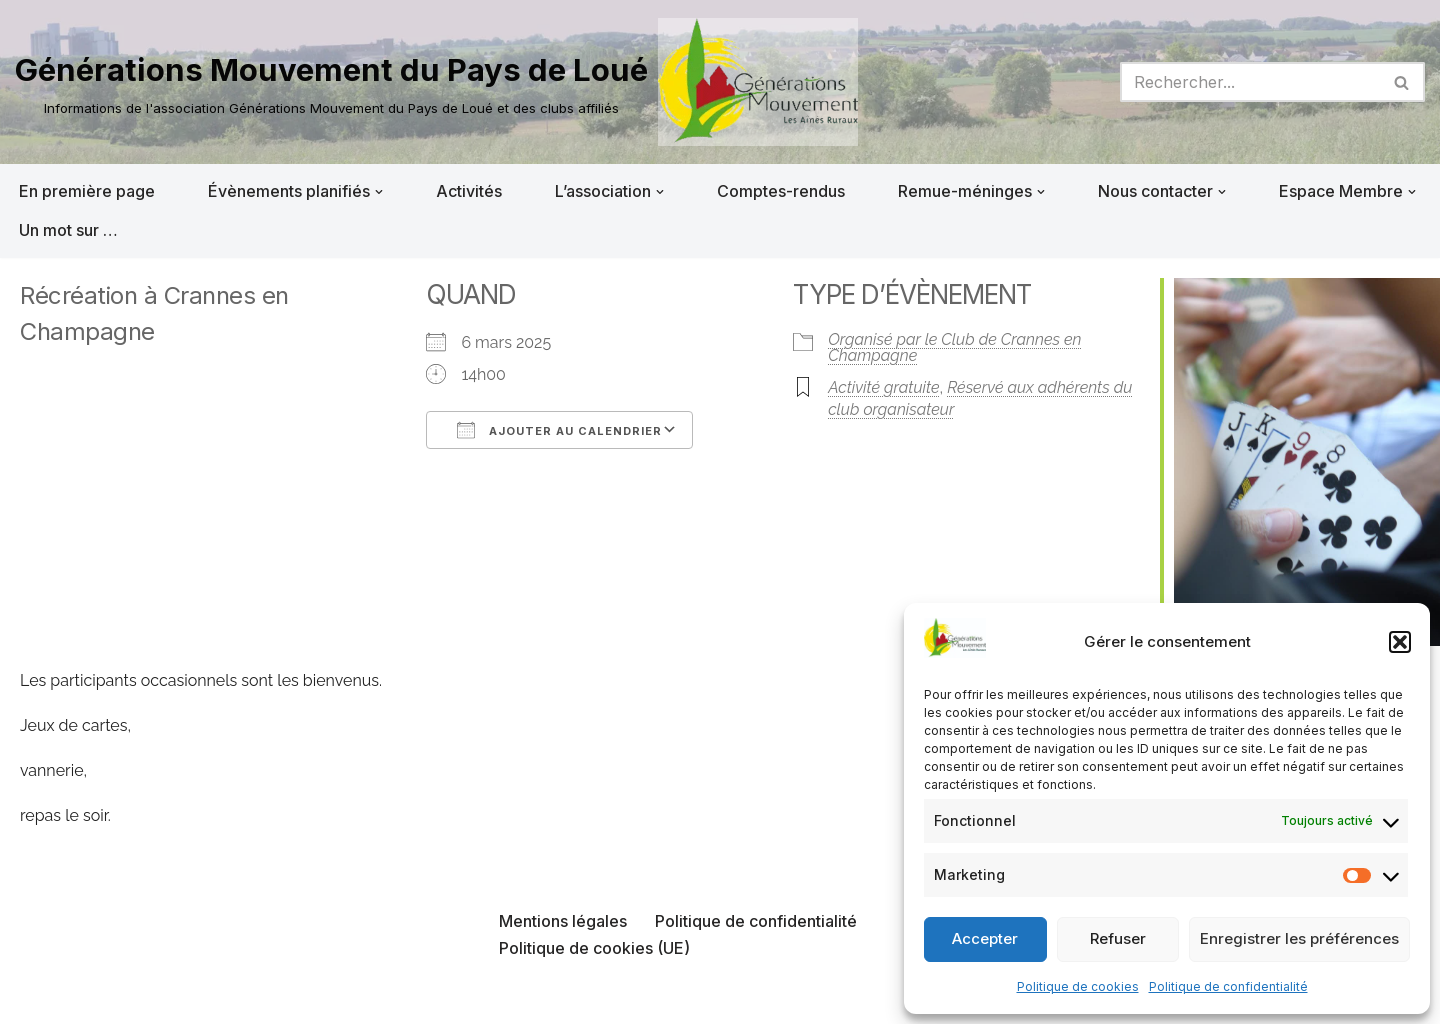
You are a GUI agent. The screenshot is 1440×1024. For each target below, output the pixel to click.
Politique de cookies (1078, 986)
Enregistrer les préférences (1299, 938)
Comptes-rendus (781, 191)
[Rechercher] (1250, 82)
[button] (1400, 642)
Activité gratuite (883, 387)
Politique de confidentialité (1228, 986)
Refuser (1118, 938)
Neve (35, 998)
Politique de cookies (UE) (594, 948)
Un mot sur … (68, 230)
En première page (87, 191)
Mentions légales (563, 921)
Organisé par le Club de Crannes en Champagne (954, 347)
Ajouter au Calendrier (559, 430)
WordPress (217, 998)
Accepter (985, 938)
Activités (469, 191)
